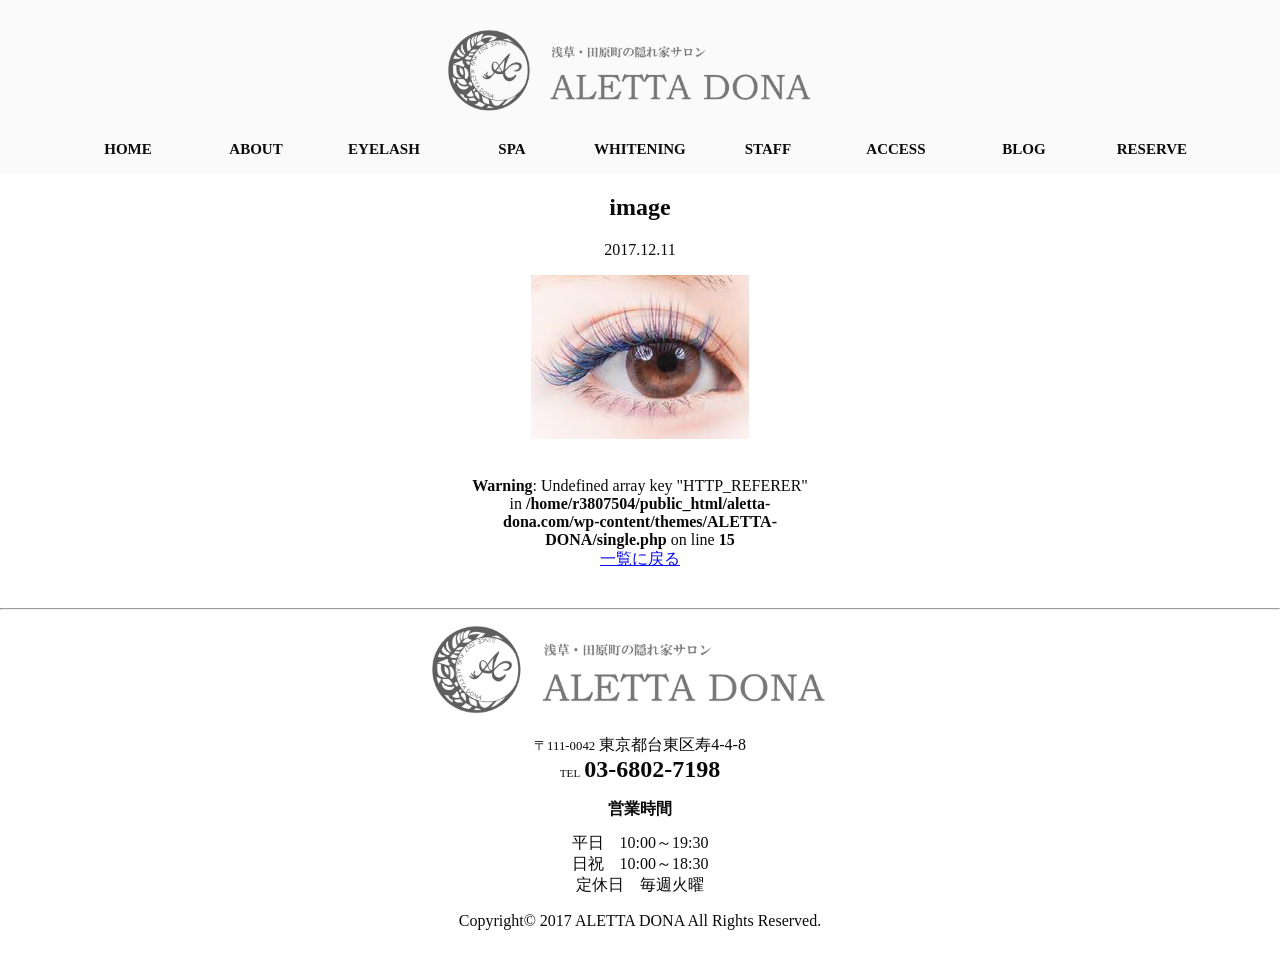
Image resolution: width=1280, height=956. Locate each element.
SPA (511, 149)
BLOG (1023, 149)
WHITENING (640, 149)
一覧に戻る (640, 558)
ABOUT (255, 149)
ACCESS (895, 149)
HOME (128, 149)
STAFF (768, 149)
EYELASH (384, 149)
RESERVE (1152, 149)
